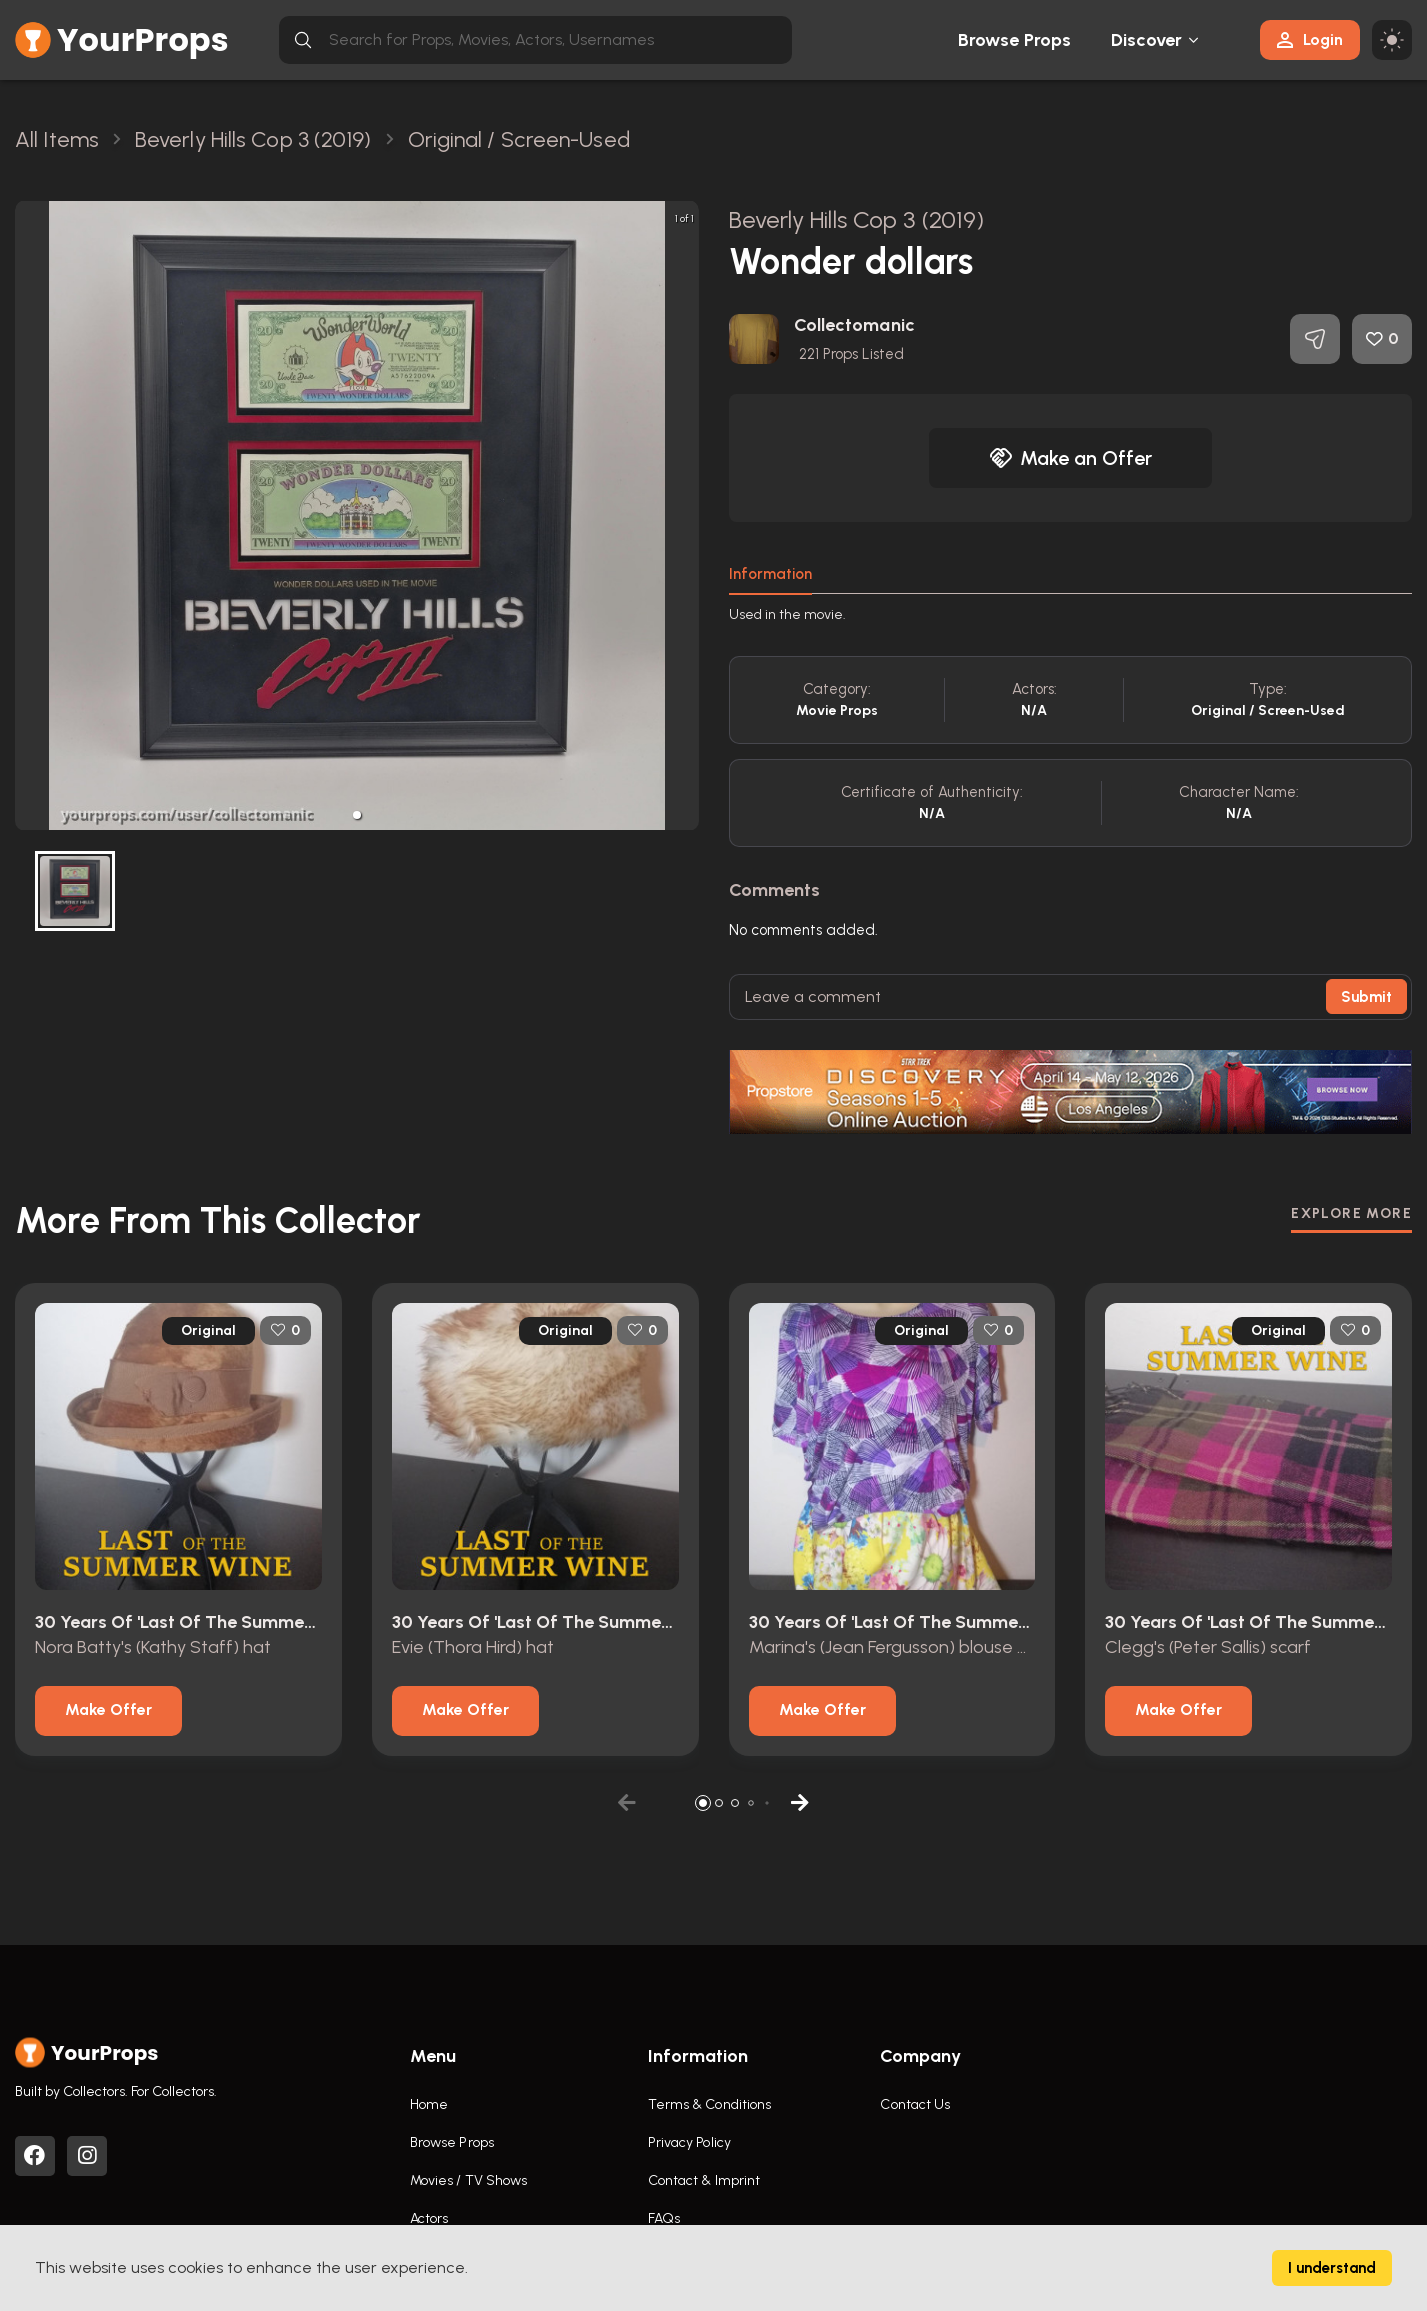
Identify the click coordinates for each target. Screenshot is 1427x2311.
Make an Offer (1071, 458)
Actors (429, 2218)
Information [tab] (770, 574)
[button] (357, 815)
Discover (1147, 40)
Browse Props (1014, 40)
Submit (1366, 997)
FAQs (664, 2218)
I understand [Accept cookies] (1332, 2268)
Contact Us (915, 2104)
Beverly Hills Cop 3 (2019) (857, 219)
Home (429, 2104)
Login (1310, 39)
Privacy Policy (689, 2142)
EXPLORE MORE (1351, 1213)
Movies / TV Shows (469, 2180)
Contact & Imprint (704, 2180)
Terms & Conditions (710, 2104)
